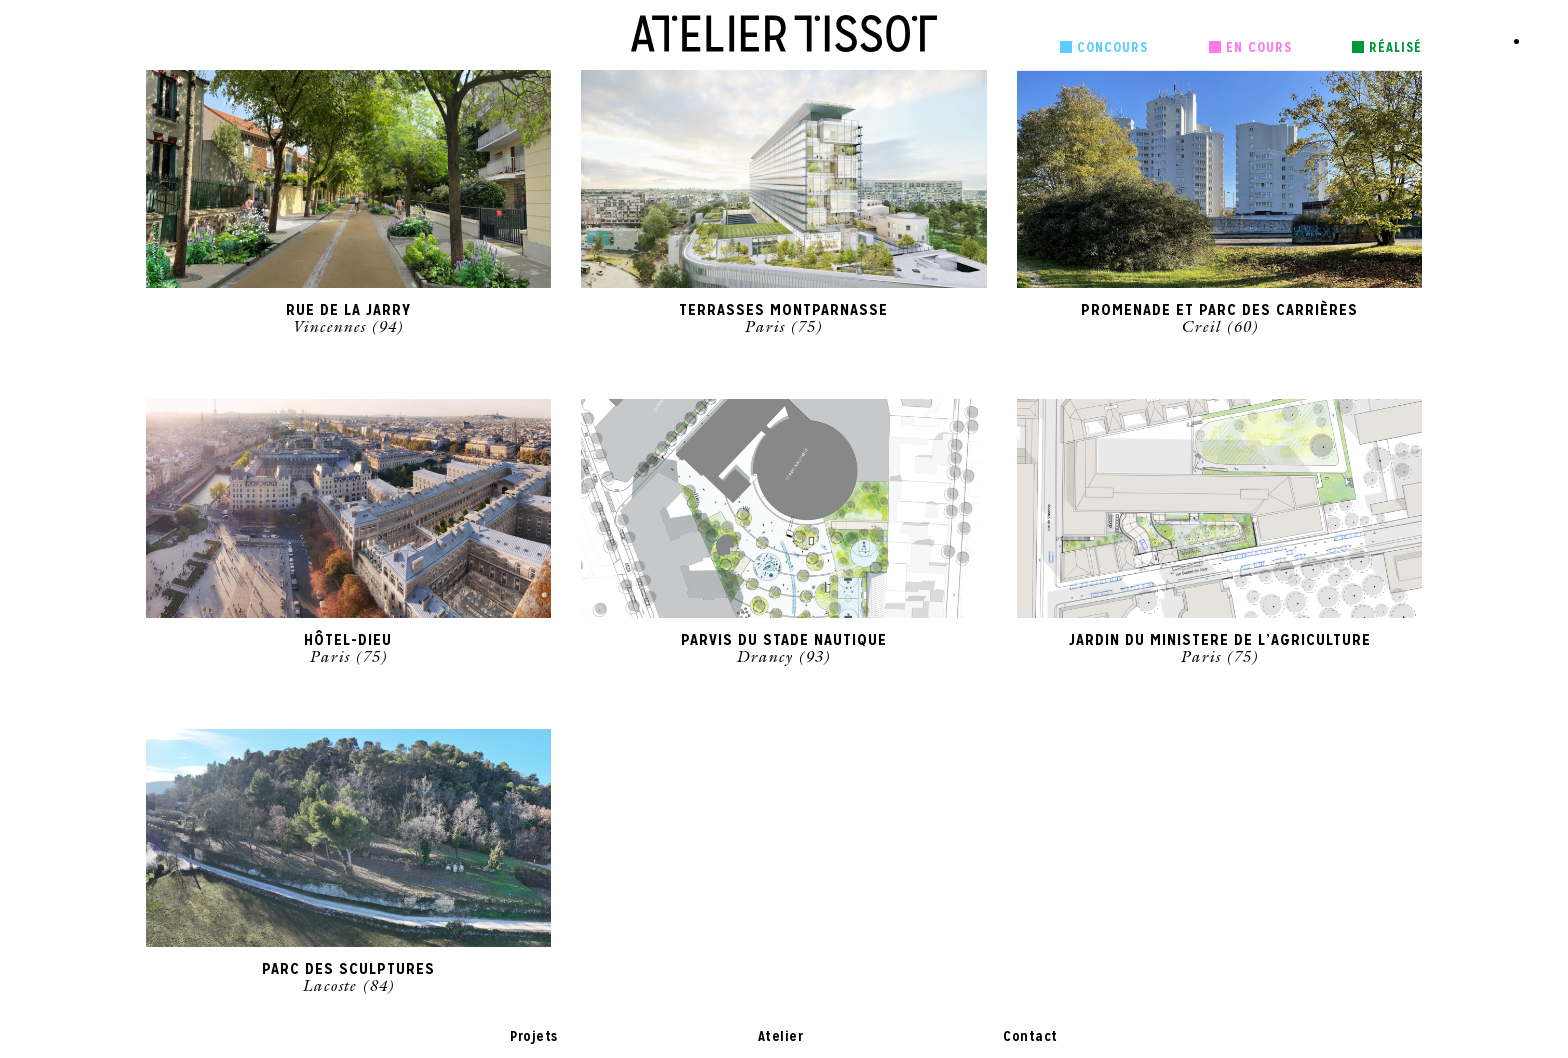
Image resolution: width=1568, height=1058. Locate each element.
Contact (1030, 1036)
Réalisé (1395, 47)
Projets (534, 1036)
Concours (1112, 47)
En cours (1259, 47)
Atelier (781, 1036)
